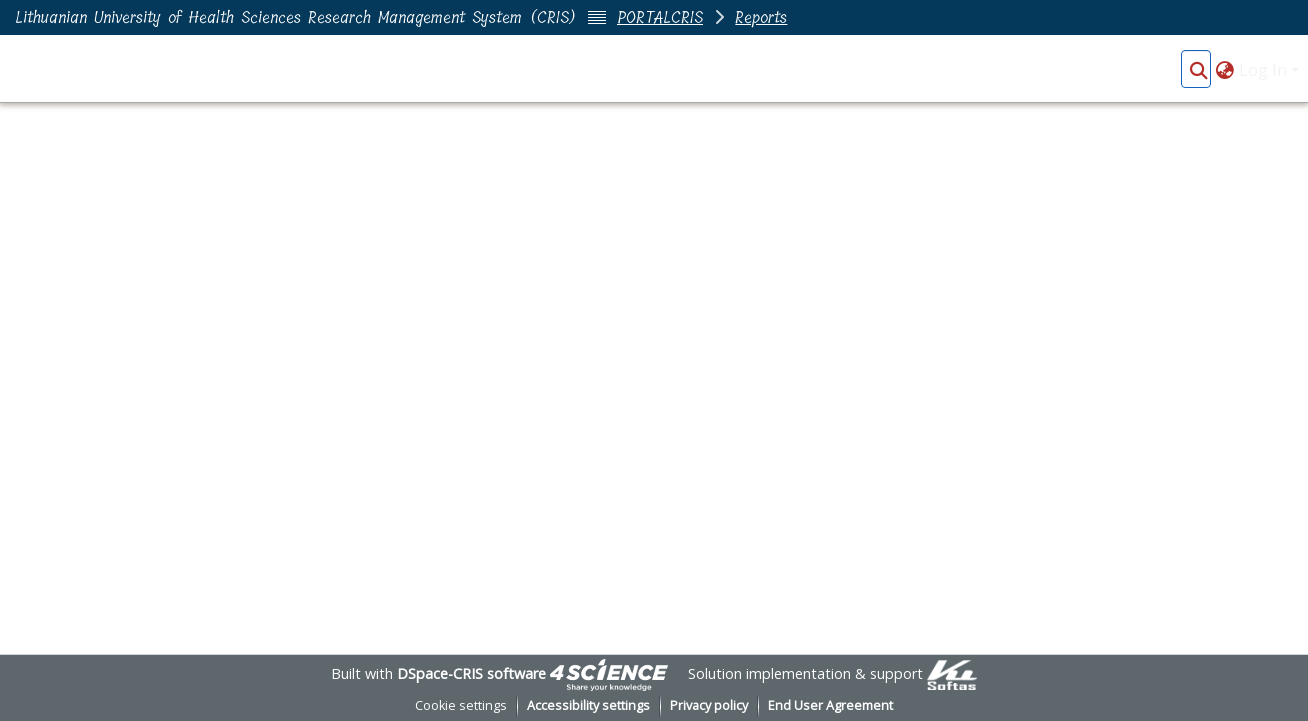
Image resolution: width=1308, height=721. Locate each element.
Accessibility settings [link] (588, 705)
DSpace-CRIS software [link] (471, 673)
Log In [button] (1265, 70)
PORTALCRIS (660, 17)
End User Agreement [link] (830, 705)
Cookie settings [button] (461, 705)
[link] (609, 673)
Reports (761, 17)
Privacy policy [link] (709, 705)
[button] (1198, 70)
